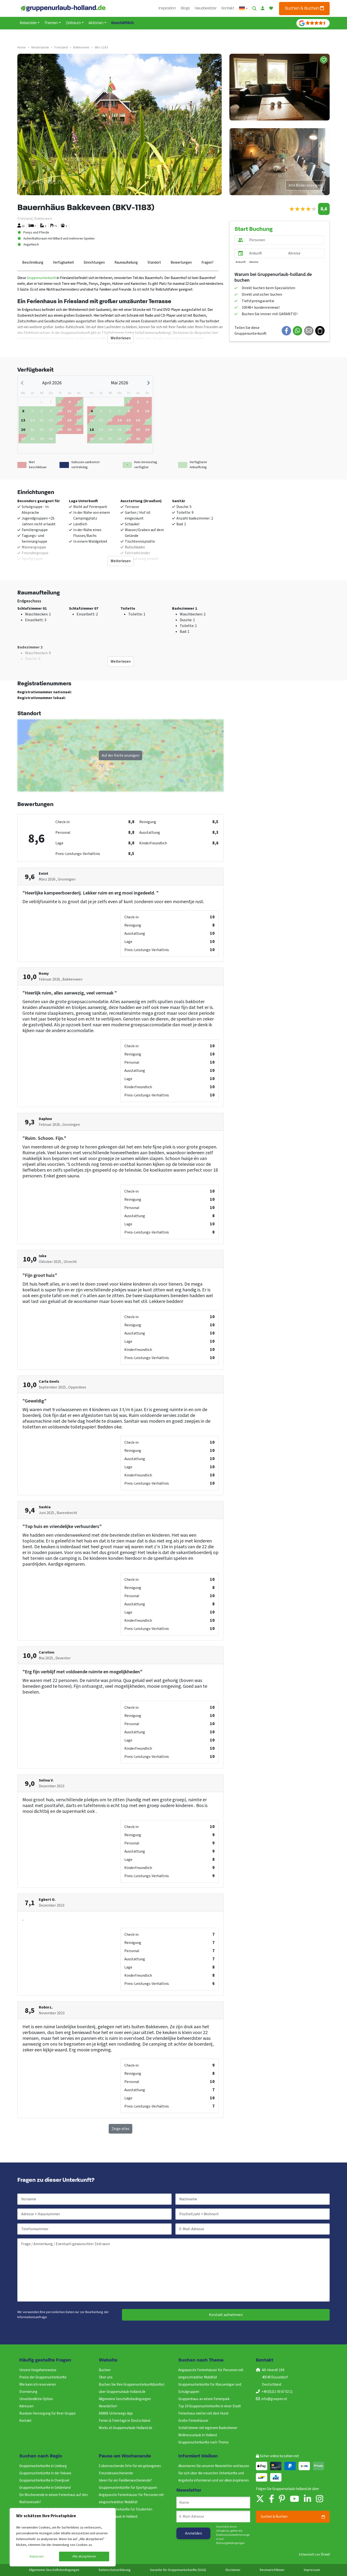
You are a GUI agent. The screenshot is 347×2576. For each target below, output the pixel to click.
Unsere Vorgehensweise (37, 2370)
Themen (51, 23)
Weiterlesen (121, 338)
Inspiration (167, 8)
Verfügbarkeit (63, 262)
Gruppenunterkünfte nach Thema (203, 2442)
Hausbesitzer (206, 8)
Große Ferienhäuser (193, 2420)
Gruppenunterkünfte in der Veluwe (45, 2473)
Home (21, 47)
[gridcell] (60, 401)
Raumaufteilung (126, 262)
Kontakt (227, 8)
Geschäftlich (122, 23)
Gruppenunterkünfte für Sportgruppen (128, 2487)
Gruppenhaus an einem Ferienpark (204, 2399)
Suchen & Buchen (304, 8)
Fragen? (207, 262)
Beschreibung (32, 262)
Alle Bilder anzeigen (305, 185)
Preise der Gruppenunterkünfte (43, 2377)
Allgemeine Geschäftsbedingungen (125, 2399)
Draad (325, 2554)
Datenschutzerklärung (115, 2570)
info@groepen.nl (274, 2399)
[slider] (303, 209)
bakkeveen (81, 47)
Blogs (185, 8)
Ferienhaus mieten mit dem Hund (203, 2413)
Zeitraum (73, 23)
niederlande (40, 47)
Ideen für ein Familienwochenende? (125, 2480)
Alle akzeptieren (84, 2556)
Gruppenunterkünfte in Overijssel (44, 2480)
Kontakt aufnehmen (226, 2315)
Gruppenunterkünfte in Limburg (43, 2466)
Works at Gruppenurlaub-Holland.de (125, 2427)
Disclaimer (233, 2570)
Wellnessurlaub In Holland (197, 2435)
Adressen (26, 2406)
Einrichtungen (94, 262)
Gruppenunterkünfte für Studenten (125, 2509)
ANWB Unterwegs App (116, 2413)
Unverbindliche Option (36, 2399)
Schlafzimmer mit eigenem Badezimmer (207, 2427)
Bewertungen (181, 262)
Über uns (106, 2377)
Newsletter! (108, 2406)
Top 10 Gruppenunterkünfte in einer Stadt (209, 2406)
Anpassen (36, 2556)
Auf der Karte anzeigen (120, 755)
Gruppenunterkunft (41, 277)
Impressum (312, 2570)
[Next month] (148, 383)
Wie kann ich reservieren (37, 2384)
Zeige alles (120, 2128)
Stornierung (28, 2391)
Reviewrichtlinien (272, 2570)
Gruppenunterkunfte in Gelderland (45, 2487)
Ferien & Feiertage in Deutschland (124, 2420)
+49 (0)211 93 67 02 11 (277, 2391)
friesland (61, 47)
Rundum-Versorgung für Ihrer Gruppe (47, 2413)
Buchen (105, 2370)
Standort (154, 262)
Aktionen (95, 23)
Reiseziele (28, 23)
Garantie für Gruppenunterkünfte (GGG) (178, 2570)
